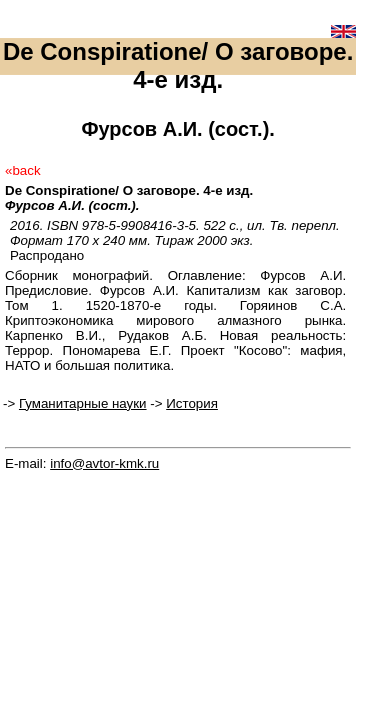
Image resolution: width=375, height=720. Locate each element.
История (192, 403)
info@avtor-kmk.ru (104, 463)
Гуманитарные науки (83, 403)
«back (23, 170)
